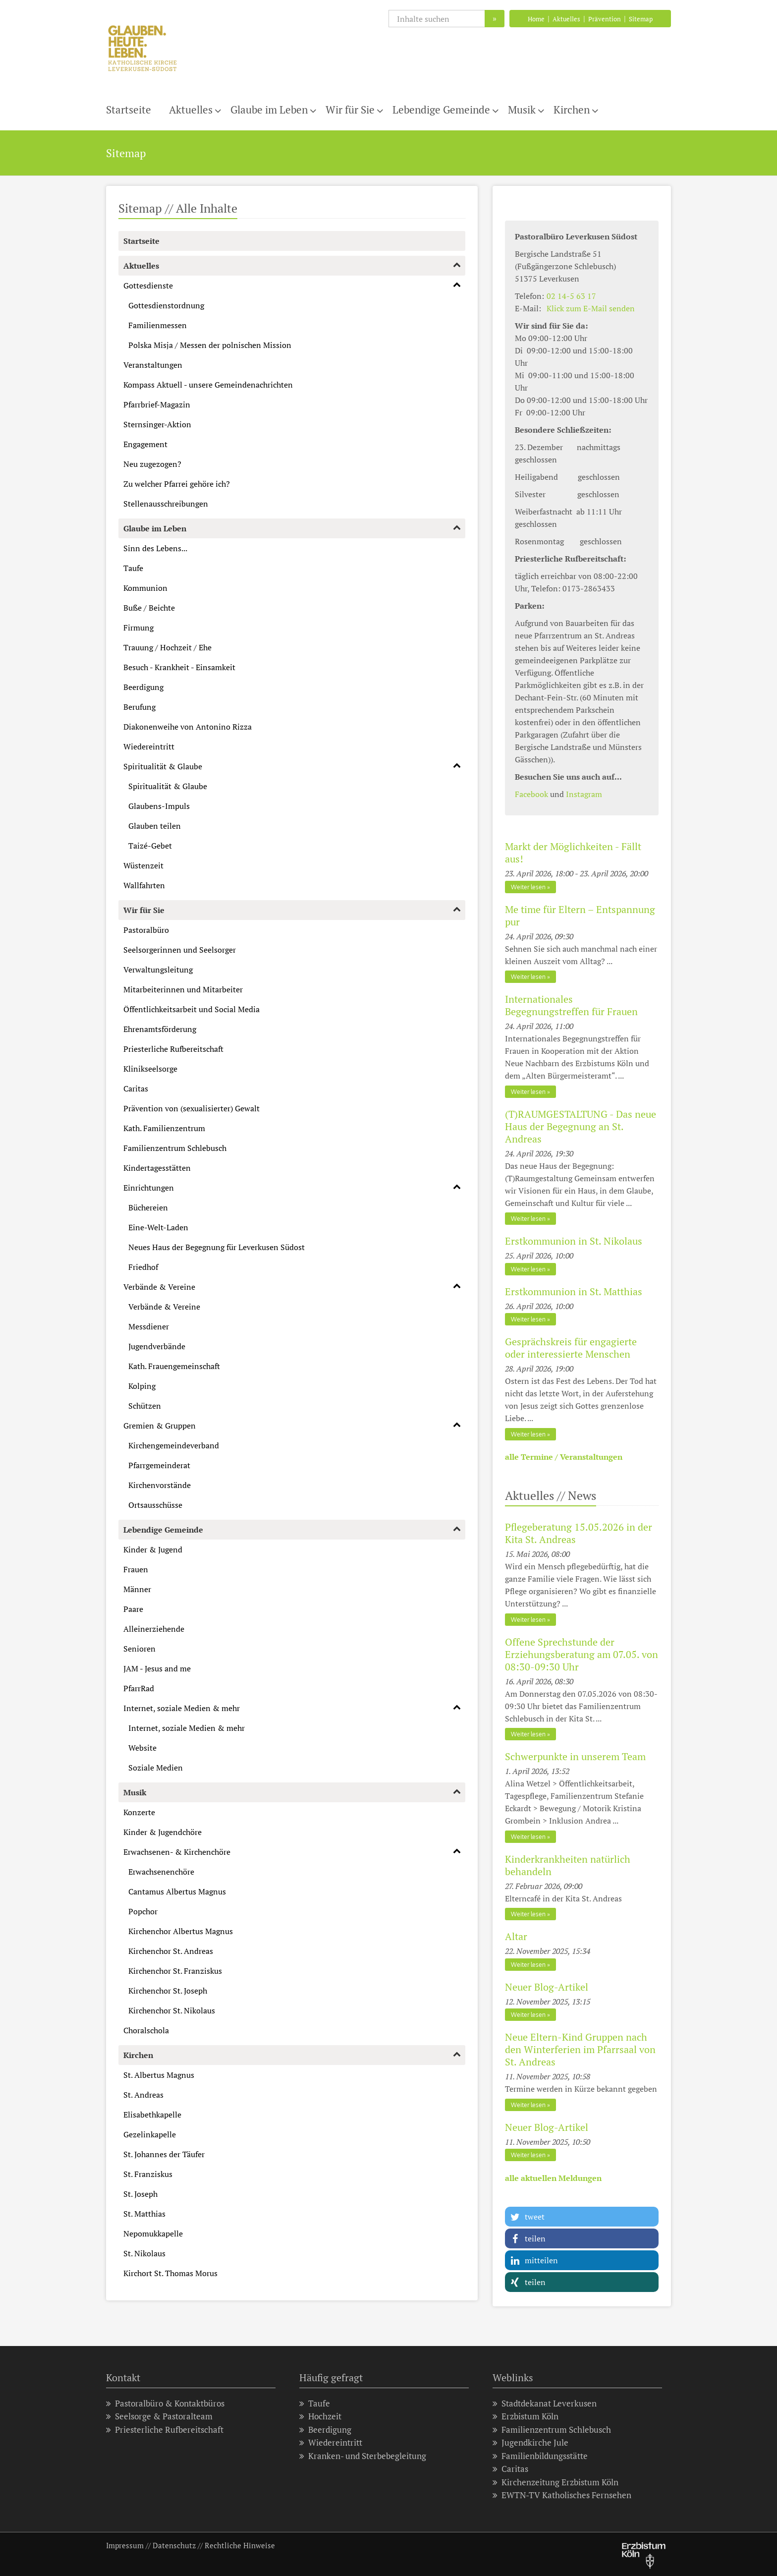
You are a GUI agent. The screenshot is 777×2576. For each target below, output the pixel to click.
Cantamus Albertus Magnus (177, 1891)
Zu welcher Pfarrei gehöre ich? (176, 483)
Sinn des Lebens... (155, 548)
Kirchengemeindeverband (173, 1445)
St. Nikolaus (144, 2253)
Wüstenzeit (143, 865)
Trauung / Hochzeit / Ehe (167, 647)
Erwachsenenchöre (161, 1871)
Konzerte (139, 1812)
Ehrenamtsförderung (159, 1029)
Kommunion (145, 587)
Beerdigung (143, 687)
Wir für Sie (350, 109)
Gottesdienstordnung (166, 305)
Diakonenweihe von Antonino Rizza (187, 726)
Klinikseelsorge (150, 1068)
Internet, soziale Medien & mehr (181, 1708)
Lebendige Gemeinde (441, 109)
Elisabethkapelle (152, 2114)
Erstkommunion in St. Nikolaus (573, 1241)
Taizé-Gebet (150, 845)
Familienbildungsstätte (540, 2456)
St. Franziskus (147, 2174)
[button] (582, 2217)
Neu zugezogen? (152, 463)
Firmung (138, 627)
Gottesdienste (148, 285)
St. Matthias (144, 2213)
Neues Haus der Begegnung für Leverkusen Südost (216, 1247)
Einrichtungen (148, 1187)
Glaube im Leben (269, 109)
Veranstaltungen (152, 364)
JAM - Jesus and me (157, 1668)
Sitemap (641, 18)
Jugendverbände (156, 1346)
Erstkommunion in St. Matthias (573, 1291)
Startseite (128, 109)
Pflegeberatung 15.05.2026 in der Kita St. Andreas (578, 1533)
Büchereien (148, 1207)
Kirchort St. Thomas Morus (170, 2273)
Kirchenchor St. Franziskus (175, 1970)
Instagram (584, 794)
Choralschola (146, 2030)
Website (142, 1747)
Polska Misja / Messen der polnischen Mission (209, 345)
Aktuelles (566, 18)
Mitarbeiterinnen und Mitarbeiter (183, 989)
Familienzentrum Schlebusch (174, 1148)
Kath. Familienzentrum (164, 1128)
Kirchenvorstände (159, 1485)
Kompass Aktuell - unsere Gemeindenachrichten (208, 384)
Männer (137, 1589)
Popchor (143, 1911)
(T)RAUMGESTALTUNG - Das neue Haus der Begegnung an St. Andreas (580, 1126)
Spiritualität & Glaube (162, 766)
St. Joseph (140, 2193)
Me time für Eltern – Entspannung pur (580, 915)
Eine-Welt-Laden (158, 1227)
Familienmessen (157, 325)
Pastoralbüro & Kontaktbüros (165, 2403)
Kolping (142, 1385)
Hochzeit (320, 2416)
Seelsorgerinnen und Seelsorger (179, 949)
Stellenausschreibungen (165, 503)
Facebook (531, 794)
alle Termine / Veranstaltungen (563, 1456)
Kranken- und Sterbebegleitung (362, 2456)
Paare (133, 1608)
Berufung (139, 706)
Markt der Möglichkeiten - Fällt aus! (573, 852)
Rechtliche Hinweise (240, 2545)
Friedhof (143, 1266)
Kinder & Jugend (152, 1549)
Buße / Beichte (149, 607)
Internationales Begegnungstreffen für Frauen (571, 1005)
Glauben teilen (154, 825)
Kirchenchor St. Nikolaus (171, 2010)
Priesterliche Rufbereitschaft (173, 1048)
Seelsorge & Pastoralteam (159, 2416)
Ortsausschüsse (155, 1504)
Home (536, 18)
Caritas (135, 1088)
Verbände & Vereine (159, 1286)
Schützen (144, 1405)
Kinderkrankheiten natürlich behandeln (567, 1865)
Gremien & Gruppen (159, 1425)
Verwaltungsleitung (158, 969)
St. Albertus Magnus (158, 2074)
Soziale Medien (155, 1767)
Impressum (125, 2545)
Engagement (145, 444)
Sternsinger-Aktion (157, 424)
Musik (522, 109)
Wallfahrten (144, 885)
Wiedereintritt (148, 746)
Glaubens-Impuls (159, 806)
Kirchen (572, 109)
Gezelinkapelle (149, 2134)
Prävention (604, 18)
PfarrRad (138, 1688)
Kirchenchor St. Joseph (167, 1990)
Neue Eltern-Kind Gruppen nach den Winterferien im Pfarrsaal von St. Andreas (580, 2049)
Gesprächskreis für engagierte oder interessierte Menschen (571, 1348)
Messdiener (148, 1326)
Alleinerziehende (153, 1628)
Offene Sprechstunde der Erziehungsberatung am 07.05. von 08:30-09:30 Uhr (581, 1654)
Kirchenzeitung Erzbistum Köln (555, 2482)
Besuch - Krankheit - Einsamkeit (179, 667)
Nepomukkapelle (153, 2233)
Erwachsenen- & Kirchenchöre (176, 1851)
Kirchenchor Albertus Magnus (180, 1931)
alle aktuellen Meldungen (553, 2178)
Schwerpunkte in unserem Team (575, 1756)
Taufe (133, 568)
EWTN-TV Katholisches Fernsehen (562, 2495)
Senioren (139, 1648)
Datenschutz (174, 2545)
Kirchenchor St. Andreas (170, 1951)
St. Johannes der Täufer (164, 2154)
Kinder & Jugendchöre (162, 1832)
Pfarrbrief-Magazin (156, 404)
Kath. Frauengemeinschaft (174, 1366)
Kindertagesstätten (157, 1167)
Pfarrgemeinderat (159, 1465)
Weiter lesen (528, 887)
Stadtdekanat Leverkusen (545, 2403)
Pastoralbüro (146, 929)
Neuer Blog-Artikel (546, 1987)
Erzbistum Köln (525, 2416)
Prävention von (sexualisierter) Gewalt (191, 1108)
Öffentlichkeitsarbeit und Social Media (191, 1009)
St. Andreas (143, 2094)
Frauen (135, 1569)
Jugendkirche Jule (530, 2442)
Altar (516, 1936)
